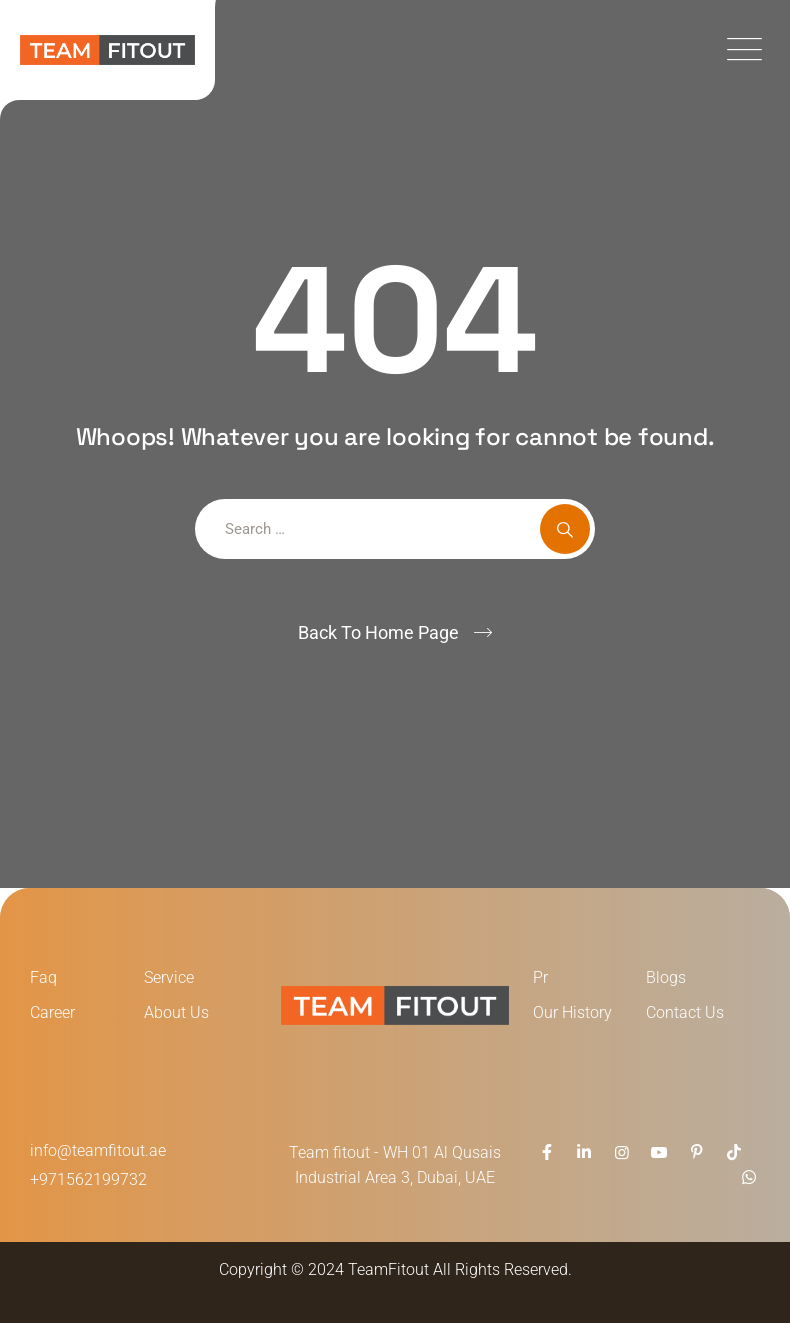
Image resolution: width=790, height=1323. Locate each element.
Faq (43, 977)
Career (52, 1012)
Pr (540, 977)
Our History (572, 1012)
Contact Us (685, 1012)
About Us (176, 1012)
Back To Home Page (378, 632)
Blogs (666, 977)
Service (169, 977)
